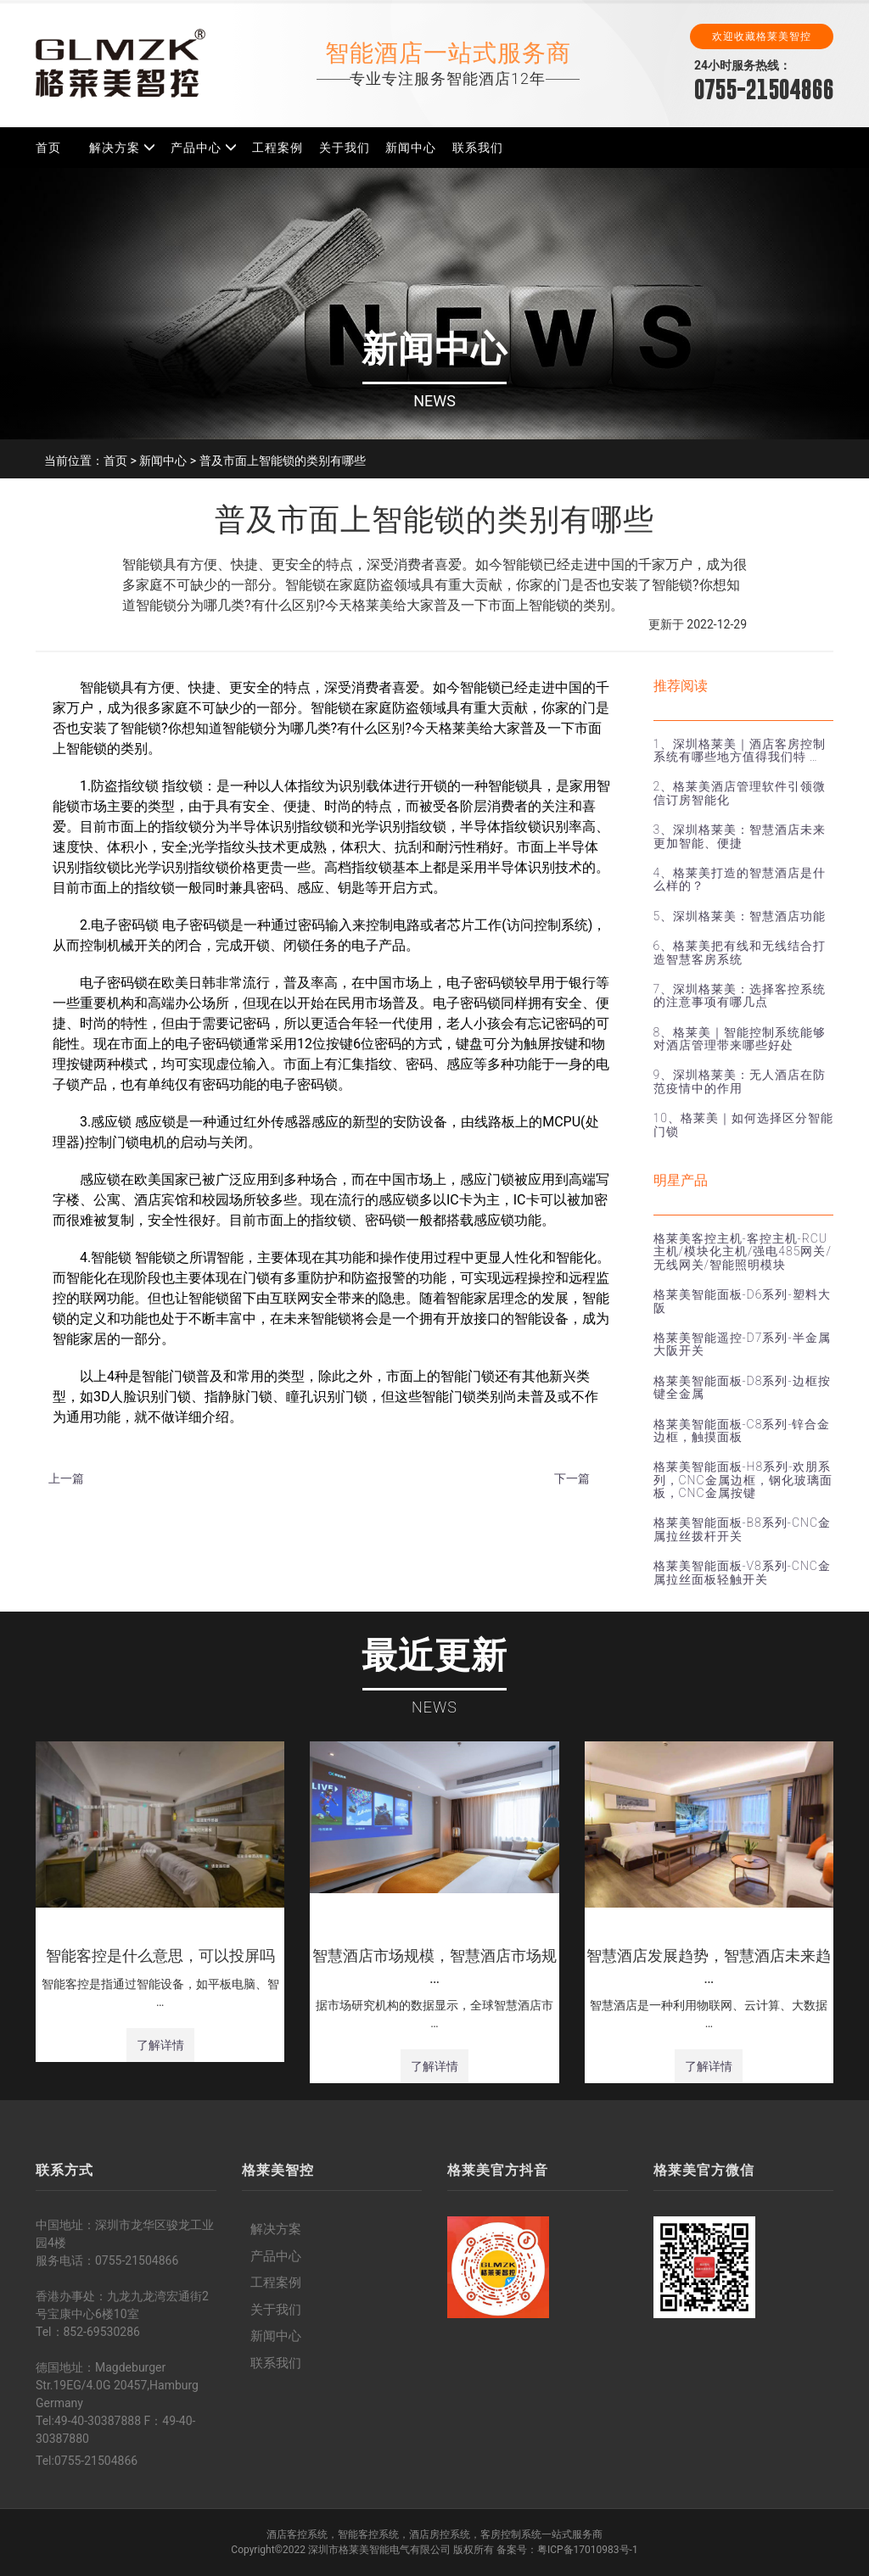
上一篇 (66, 1478)
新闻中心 (410, 147)
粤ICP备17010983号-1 (587, 2550)
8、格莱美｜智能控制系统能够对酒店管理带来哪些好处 (740, 1038)
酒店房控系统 (439, 2534)
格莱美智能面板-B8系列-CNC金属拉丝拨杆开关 (742, 1529)
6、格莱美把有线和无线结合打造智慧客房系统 (740, 952)
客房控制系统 (510, 2534)
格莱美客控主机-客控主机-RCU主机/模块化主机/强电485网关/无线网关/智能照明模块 (742, 1251)
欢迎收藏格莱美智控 (761, 36)
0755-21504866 (763, 89)
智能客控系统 (368, 2534)
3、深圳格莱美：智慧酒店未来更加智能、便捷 (740, 836)
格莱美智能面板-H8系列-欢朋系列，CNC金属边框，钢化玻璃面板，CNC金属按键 (743, 1480)
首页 (48, 147)
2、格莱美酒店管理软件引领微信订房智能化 (740, 793)
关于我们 (344, 147)
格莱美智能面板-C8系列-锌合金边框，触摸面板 (742, 1430)
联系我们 (477, 147)
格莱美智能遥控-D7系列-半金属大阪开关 (742, 1344)
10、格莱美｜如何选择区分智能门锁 (743, 1124)
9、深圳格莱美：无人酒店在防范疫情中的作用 (740, 1081)
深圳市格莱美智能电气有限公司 (379, 2550)
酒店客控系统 (297, 2534)
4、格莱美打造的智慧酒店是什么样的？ (740, 879)
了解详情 (160, 2045)
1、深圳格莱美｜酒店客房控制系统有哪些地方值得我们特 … (740, 750)
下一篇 (572, 1478)
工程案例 (277, 147)
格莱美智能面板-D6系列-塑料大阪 (742, 1301)
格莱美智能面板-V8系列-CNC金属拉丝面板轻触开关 (742, 1572)
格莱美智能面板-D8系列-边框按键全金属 (742, 1387)
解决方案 (114, 147)
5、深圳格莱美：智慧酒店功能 (740, 916)
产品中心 (196, 147)
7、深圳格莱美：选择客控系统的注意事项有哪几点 (740, 995)
